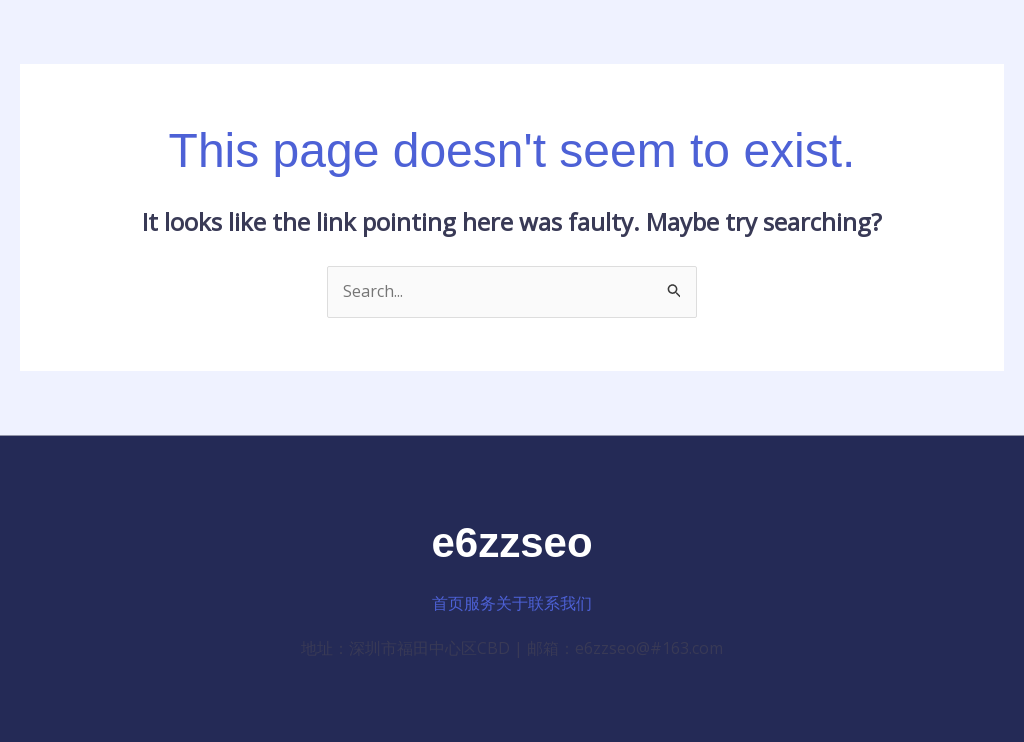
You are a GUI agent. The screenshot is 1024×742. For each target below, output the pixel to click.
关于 (512, 603)
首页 (448, 603)
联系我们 (560, 603)
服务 (480, 603)
